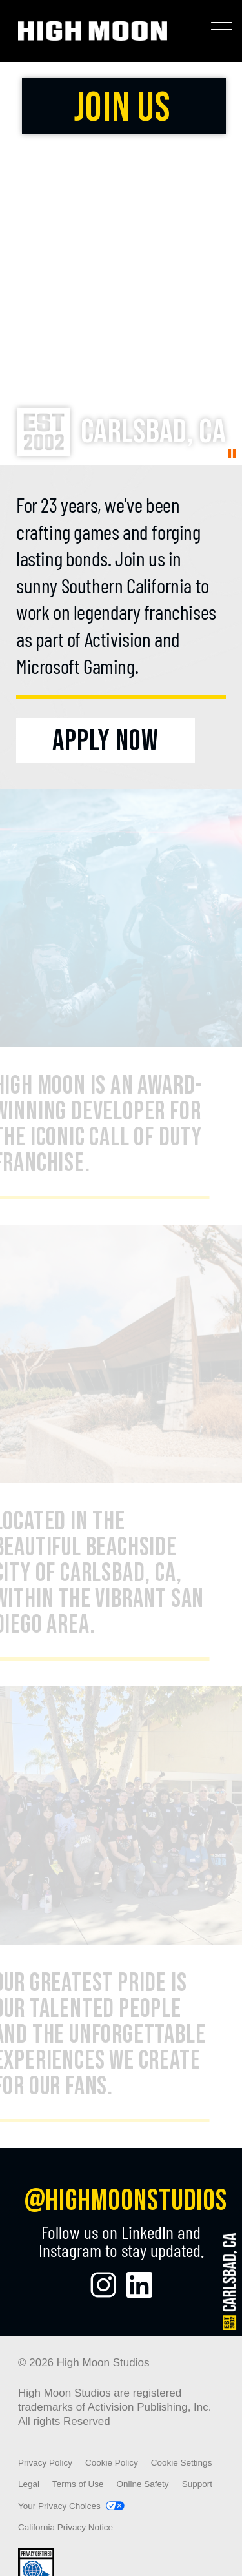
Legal (28, 2484)
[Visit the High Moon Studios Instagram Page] (103, 2285)
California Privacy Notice (65, 2527)
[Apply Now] (105, 740)
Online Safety (143, 2484)
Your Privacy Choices (59, 2506)
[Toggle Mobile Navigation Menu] (221, 30)
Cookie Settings (181, 2463)
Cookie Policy (111, 2463)
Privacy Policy (45, 2463)
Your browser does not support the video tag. (121, 263)
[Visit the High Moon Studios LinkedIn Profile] (139, 2285)
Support (197, 2484)
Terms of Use (78, 2484)
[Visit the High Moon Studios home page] (92, 31)
